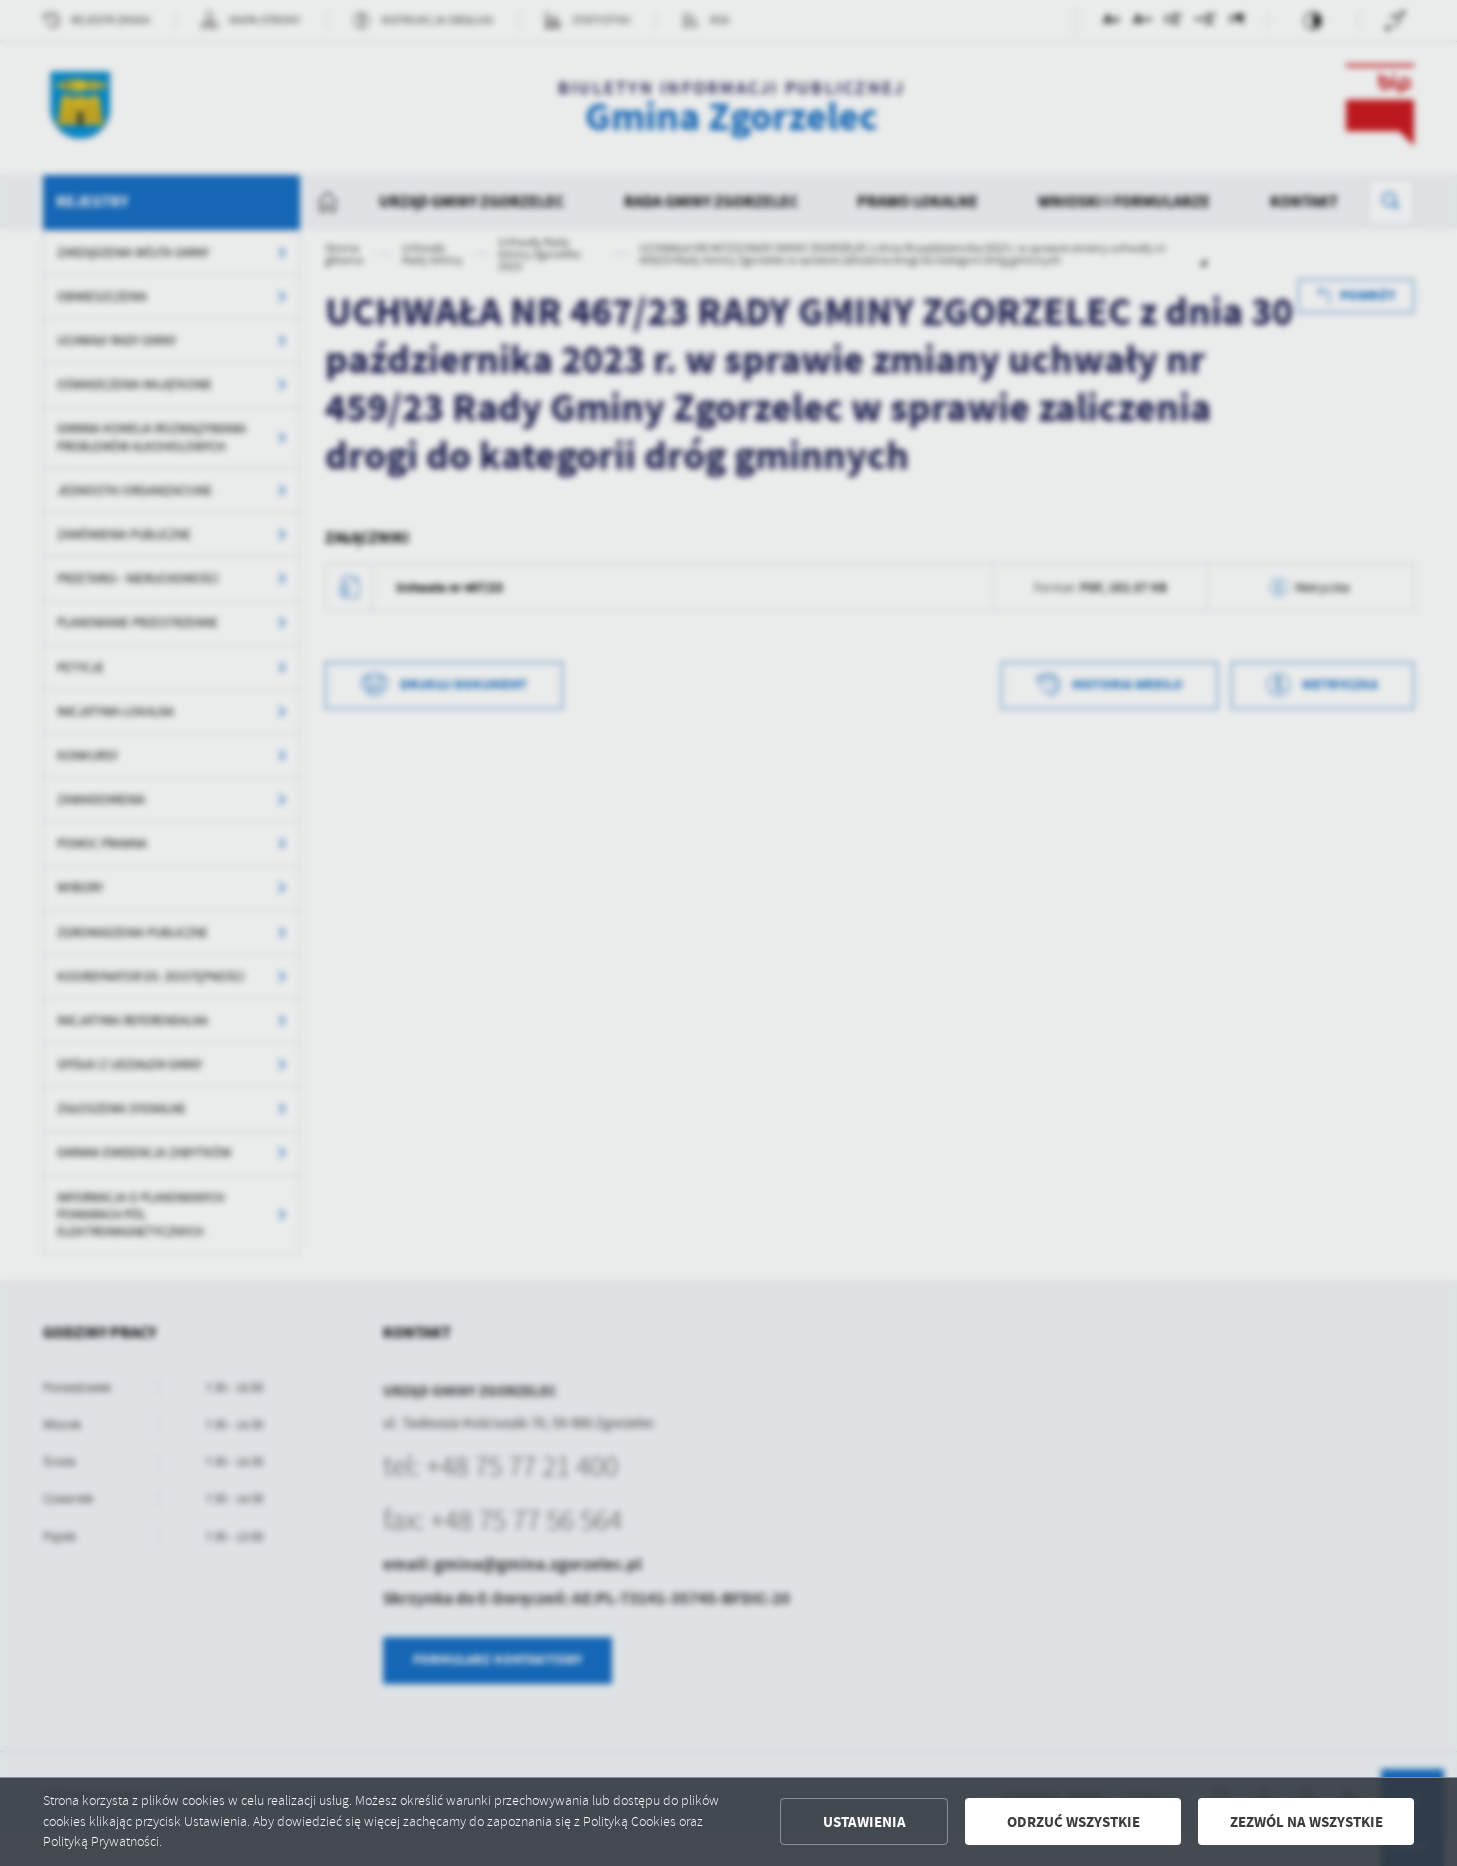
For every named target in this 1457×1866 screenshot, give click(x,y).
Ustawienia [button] (864, 1822)
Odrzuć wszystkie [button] (1073, 1822)
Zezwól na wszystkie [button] (1306, 1822)
